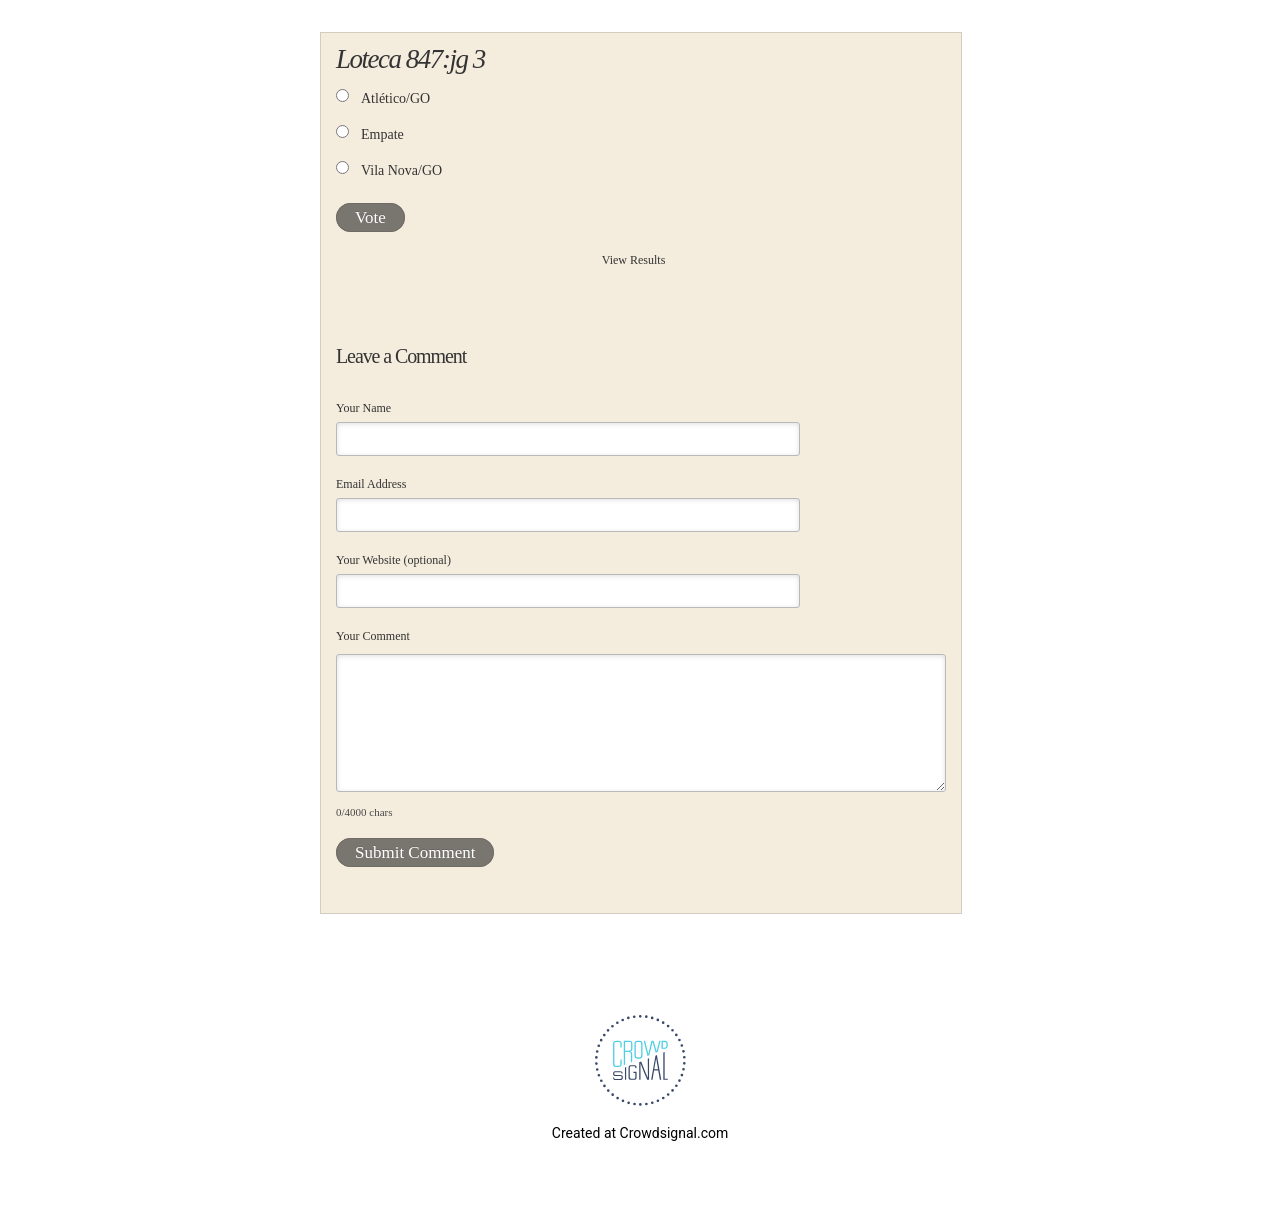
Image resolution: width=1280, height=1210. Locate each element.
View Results (634, 260)
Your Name (363, 408)
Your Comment (373, 636)
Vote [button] (370, 217)
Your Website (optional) (393, 560)
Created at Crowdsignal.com (640, 1133)
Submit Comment (415, 852)
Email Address (371, 484)
